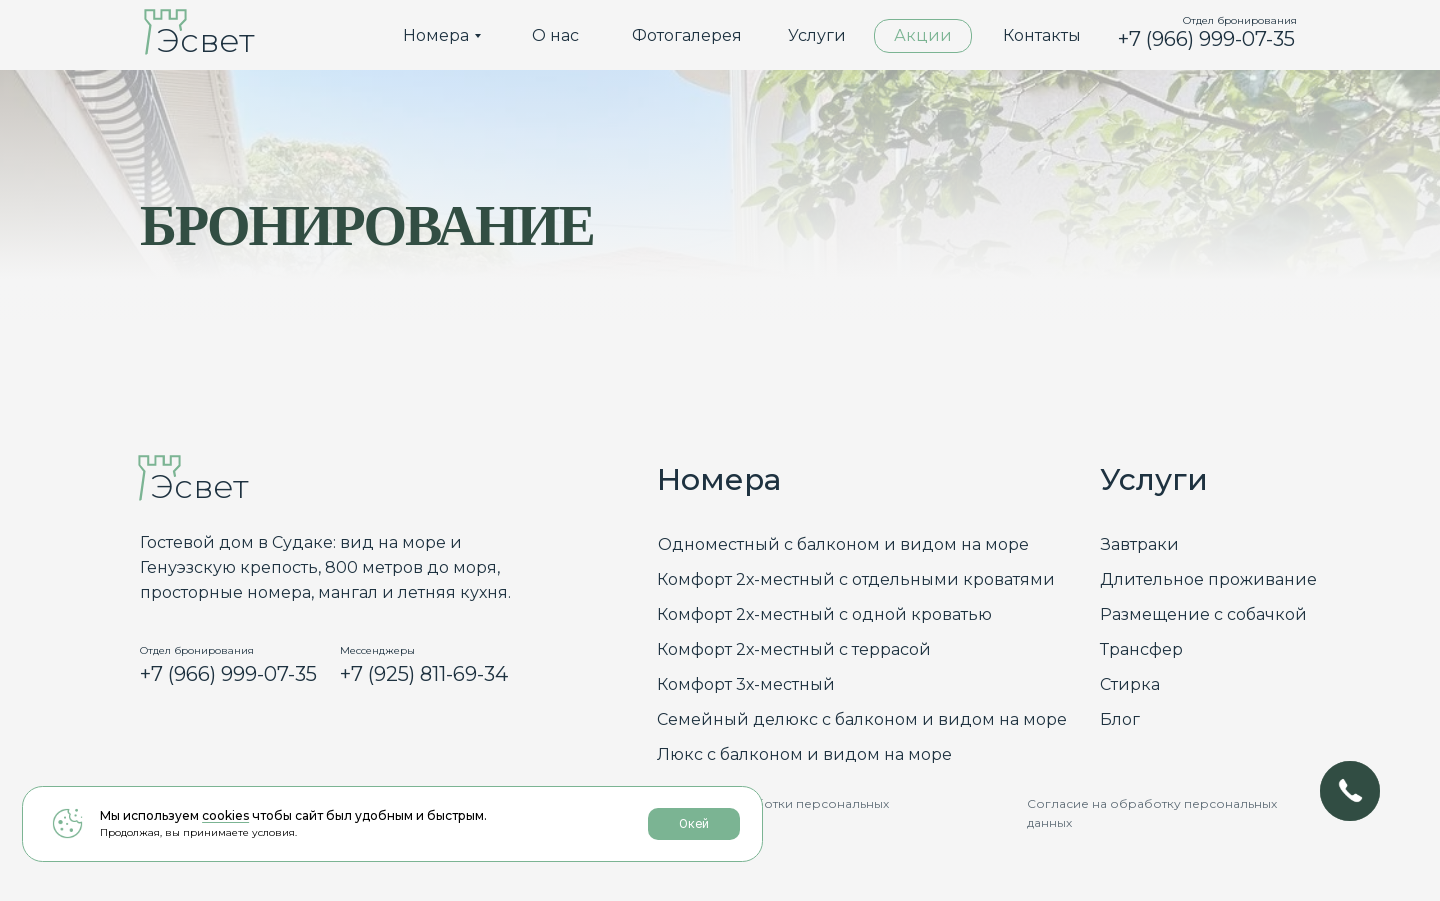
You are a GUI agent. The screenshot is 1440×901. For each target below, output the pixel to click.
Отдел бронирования (1240, 20)
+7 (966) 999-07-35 (1206, 39)
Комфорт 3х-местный (746, 684)
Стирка (1130, 684)
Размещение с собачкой (1203, 614)
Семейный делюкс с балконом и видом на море (862, 719)
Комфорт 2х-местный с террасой (794, 649)
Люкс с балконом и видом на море (804, 754)
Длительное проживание (1208, 579)
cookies (225, 826)
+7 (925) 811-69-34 (424, 674)
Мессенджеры (377, 650)
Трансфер (1141, 649)
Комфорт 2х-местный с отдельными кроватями (856, 579)
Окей (569, 835)
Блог (1120, 719)
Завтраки (1140, 544)
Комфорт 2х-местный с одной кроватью (824, 614)
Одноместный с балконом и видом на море (843, 544)
